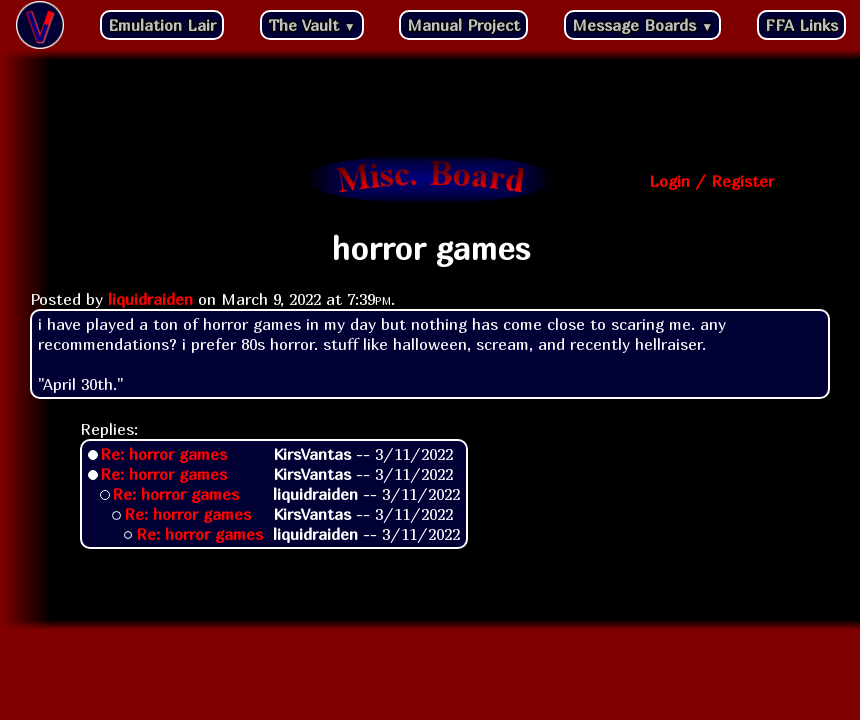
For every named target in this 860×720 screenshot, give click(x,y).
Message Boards (642, 25)
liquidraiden (150, 299)
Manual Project (463, 25)
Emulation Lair (162, 25)
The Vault (312, 25)
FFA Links (801, 25)
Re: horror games (163, 454)
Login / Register (711, 181)
